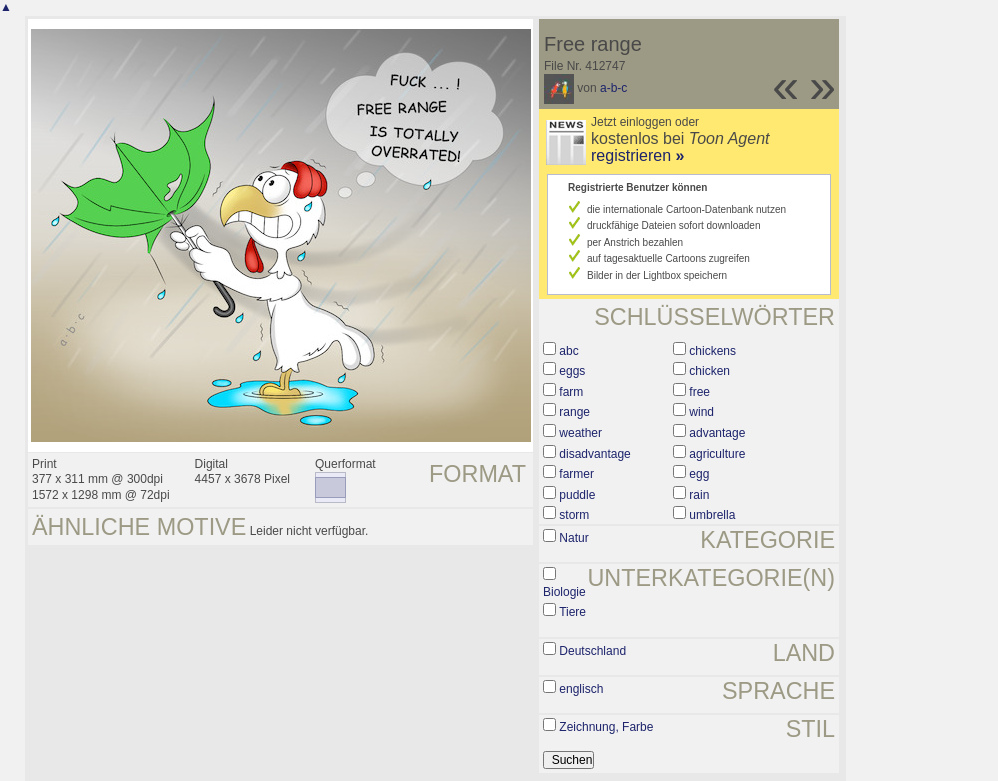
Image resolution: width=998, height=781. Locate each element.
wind (701, 412)
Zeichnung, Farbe (606, 727)
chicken (709, 371)
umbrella (712, 515)
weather (580, 433)
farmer (576, 474)
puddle (577, 495)
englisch (581, 689)
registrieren (637, 155)
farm (571, 392)
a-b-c (613, 88)
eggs (572, 371)
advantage (717, 433)
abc (568, 351)
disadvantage (594, 454)
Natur (573, 538)
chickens (712, 351)
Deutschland (592, 651)
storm (574, 515)
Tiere (572, 612)
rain (699, 495)
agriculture (717, 454)
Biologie (564, 592)
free (699, 392)
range (574, 412)
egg (699, 474)
